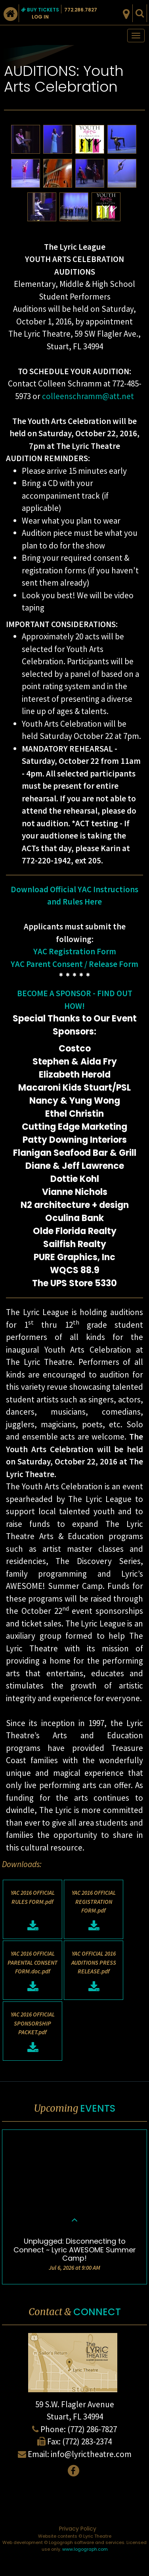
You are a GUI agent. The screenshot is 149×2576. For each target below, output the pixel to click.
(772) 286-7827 (92, 2429)
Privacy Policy (77, 2529)
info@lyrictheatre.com (91, 2454)
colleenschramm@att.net (88, 396)
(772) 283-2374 (87, 2441)
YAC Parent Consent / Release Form (74, 964)
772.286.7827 (80, 9)
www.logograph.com (85, 2549)
